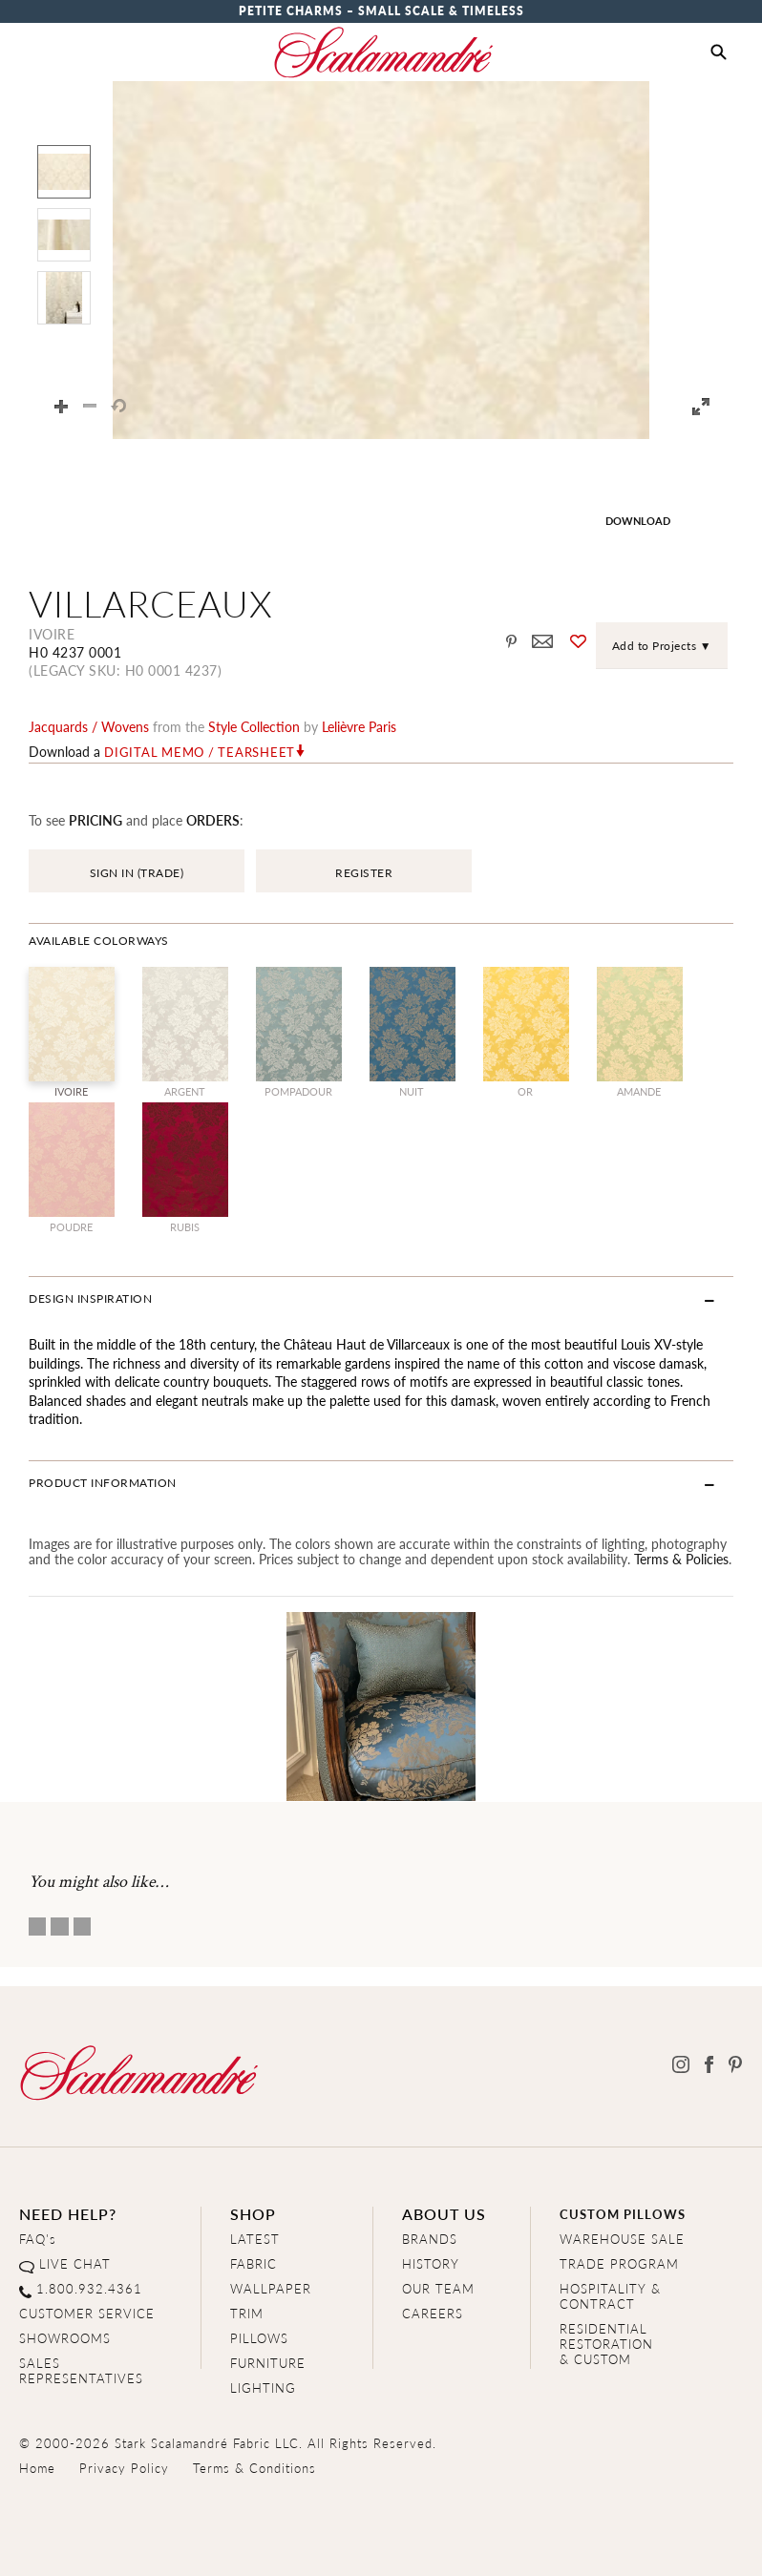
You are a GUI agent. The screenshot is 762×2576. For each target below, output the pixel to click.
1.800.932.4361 (89, 2288)
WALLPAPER (270, 2288)
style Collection (254, 726)
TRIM (247, 2313)
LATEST (255, 2239)
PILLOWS (259, 2338)
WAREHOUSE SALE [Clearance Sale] (622, 2239)
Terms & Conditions (254, 2468)
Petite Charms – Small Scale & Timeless (381, 11)
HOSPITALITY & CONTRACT (610, 2296)
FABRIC (253, 2263)
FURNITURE (268, 2363)
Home (37, 2468)
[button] (718, 52)
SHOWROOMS (65, 2338)
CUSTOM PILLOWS (623, 2214)
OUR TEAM (438, 2288)
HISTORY (430, 2263)
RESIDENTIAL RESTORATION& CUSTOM (606, 2343)
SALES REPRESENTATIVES (81, 2370)
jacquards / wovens (89, 726)
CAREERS (432, 2313)
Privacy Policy (124, 2468)
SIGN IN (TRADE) (137, 873)
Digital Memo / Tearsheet (199, 752)
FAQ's (37, 2239)
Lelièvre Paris (359, 726)
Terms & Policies (681, 1558)
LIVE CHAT (75, 2263)
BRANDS (429, 2239)
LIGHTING (263, 2387)
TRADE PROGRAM (619, 2263)
